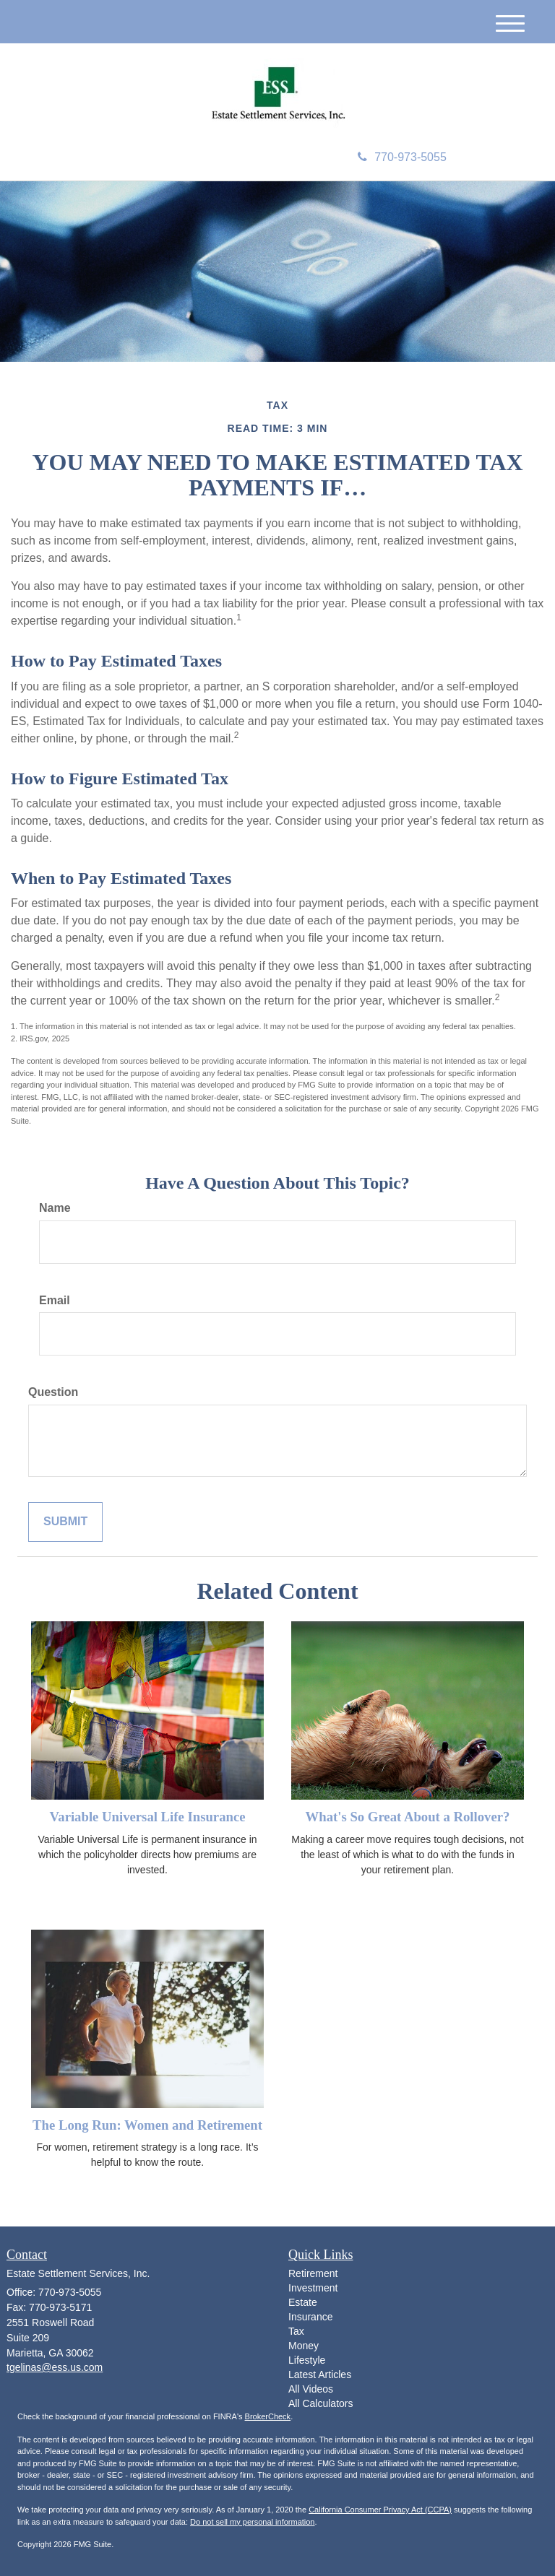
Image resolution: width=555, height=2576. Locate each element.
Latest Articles (319, 2374)
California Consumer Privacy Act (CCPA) (380, 2509)
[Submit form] (65, 1522)
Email (54, 1300)
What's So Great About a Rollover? (408, 1816)
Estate (302, 2302)
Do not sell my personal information (252, 2522)
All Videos (310, 2389)
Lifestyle (306, 2360)
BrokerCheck (268, 2416)
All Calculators (320, 2403)
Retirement (312, 2273)
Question (53, 1392)
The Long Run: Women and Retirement (147, 2125)
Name (55, 1208)
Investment (312, 2288)
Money (303, 2345)
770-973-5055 (402, 157)
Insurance (310, 2317)
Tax (296, 2331)
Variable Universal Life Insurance (147, 1816)
